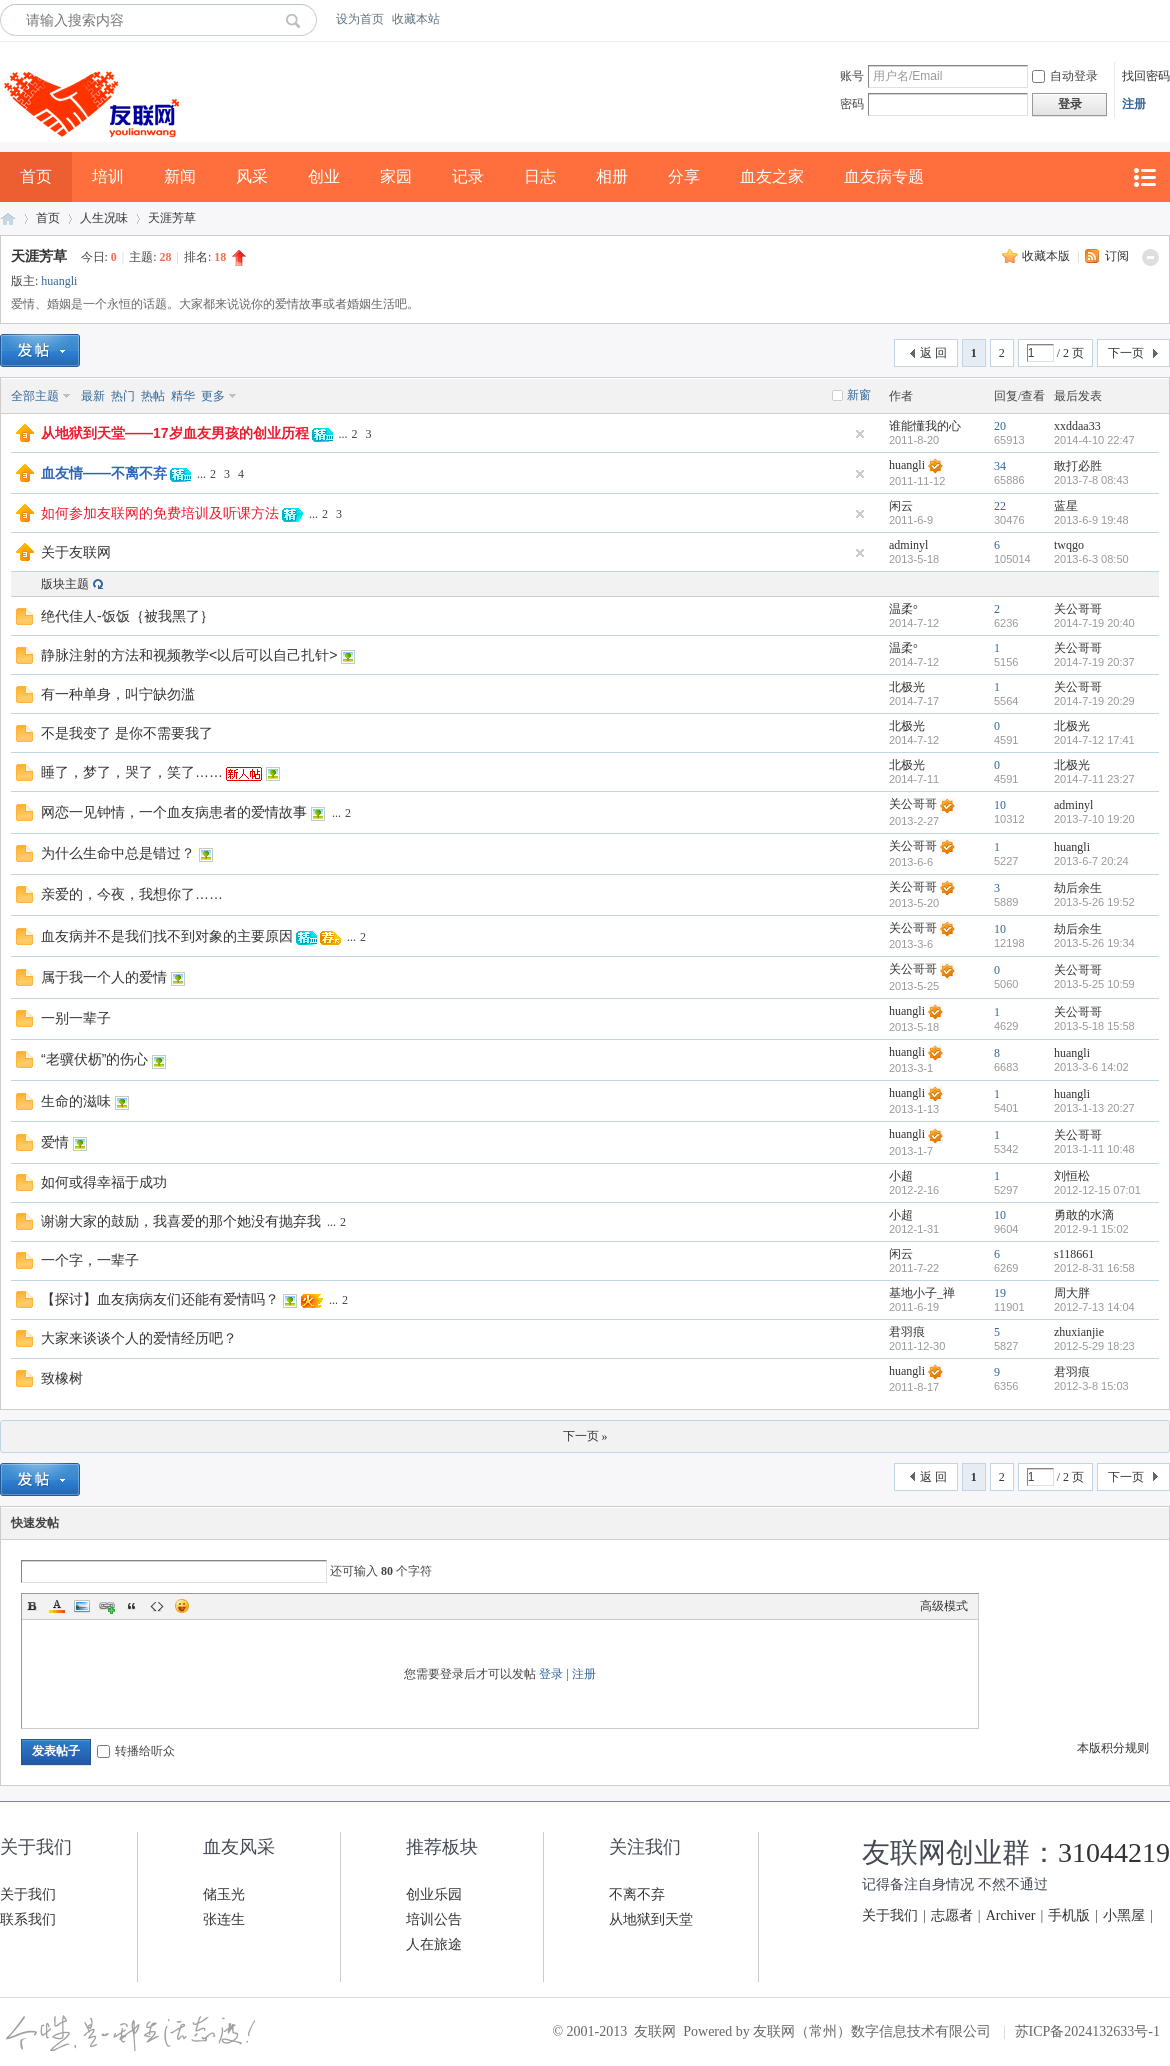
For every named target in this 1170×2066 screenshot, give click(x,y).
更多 (213, 396)
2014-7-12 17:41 (1094, 740)
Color (57, 1606)
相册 (612, 176)
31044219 (1114, 1852)
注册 (1134, 104)
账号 (852, 76)
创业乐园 (434, 1894)
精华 (183, 396)
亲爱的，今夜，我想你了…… (132, 894)
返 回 (933, 353)
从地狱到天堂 (651, 1919)
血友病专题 (884, 176)
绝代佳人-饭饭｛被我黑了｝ (127, 616)
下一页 (1126, 353)
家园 (396, 176)
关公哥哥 (1078, 609)
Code (157, 1606)
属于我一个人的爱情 (104, 977)
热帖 (153, 396)
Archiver (1011, 1915)
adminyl (908, 545)
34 (1000, 466)
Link (107, 1606)
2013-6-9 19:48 (1091, 520)
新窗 (859, 395)
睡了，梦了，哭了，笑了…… (132, 772)
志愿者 (952, 1915)
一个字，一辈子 (90, 1260)
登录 (551, 1674)
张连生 (224, 1919)
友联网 (8, 218)
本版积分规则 (1113, 1748)
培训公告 (434, 1919)
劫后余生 (1078, 888)
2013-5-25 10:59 (1094, 984)
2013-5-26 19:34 (1094, 943)
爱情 (55, 1142)
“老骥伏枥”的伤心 (94, 1059)
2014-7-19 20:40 (1094, 623)
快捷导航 (1144, 177)
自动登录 (1065, 76)
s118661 (1074, 1254)
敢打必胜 (1078, 466)
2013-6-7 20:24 (1091, 861)
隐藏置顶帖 (860, 434)
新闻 (180, 176)
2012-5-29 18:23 (1094, 1346)
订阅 (1117, 256)
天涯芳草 (172, 218)
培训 (108, 176)
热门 (123, 396)
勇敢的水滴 (1084, 1215)
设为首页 (360, 19)
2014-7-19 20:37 (1094, 662)
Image (82, 1606)
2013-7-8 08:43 (1091, 480)
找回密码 (1146, 76)
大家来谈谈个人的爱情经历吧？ (139, 1338)
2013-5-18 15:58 (1094, 1026)
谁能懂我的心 (925, 426)
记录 (468, 176)
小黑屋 (1124, 1915)
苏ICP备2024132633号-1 (1087, 2031)
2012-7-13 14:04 (1094, 1307)
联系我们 (28, 1919)
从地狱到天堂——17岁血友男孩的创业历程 (175, 433)
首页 (36, 176)
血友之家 (772, 176)
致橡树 (62, 1378)
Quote (132, 1606)
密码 (852, 104)
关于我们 (28, 1894)
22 (1000, 506)
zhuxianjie (1079, 1332)
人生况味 (104, 218)
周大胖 (1072, 1293)
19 (1000, 1293)
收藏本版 (1047, 256)
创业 (324, 176)
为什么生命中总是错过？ (118, 853)
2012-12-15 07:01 (1097, 1190)
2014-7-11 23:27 (1094, 779)
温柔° (903, 609)
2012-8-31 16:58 (1094, 1268)
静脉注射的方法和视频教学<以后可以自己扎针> (189, 655)
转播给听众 (136, 1751)
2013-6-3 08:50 (1091, 559)
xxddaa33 (1077, 426)
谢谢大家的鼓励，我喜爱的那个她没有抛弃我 (181, 1221)
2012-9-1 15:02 (1091, 1229)
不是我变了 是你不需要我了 (127, 733)
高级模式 (944, 1606)
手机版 (1069, 1915)
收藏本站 (416, 19)
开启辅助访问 (1165, 19)
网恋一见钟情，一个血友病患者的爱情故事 (174, 812)
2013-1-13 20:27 (1094, 1108)
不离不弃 (637, 1894)
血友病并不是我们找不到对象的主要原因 (167, 936)
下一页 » (585, 1436)
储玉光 (224, 1894)
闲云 (901, 506)
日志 (540, 176)
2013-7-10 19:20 (1094, 819)
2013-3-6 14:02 (1091, 1067)
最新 (93, 396)
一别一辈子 (76, 1018)
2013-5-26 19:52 (1094, 902)
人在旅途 (434, 1944)
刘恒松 (1072, 1176)
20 (1000, 426)
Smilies (182, 1606)
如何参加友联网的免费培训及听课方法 (160, 513)
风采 (252, 176)
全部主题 (35, 396)
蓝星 (1066, 506)
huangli (59, 281)
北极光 (907, 687)
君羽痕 (907, 1332)
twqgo (1069, 545)
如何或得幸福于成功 (104, 1182)
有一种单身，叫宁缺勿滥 (118, 694)
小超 (901, 1176)
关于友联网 (76, 552)
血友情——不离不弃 (104, 473)
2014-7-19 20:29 (1094, 701)
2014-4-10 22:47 (1094, 440)
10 (1000, 805)
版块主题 (65, 584)
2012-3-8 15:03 (1091, 1386)
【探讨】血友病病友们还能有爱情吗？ (160, 1299)
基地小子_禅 (922, 1293)
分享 (684, 176)
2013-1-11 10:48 (1094, 1149)
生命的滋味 (76, 1101)
